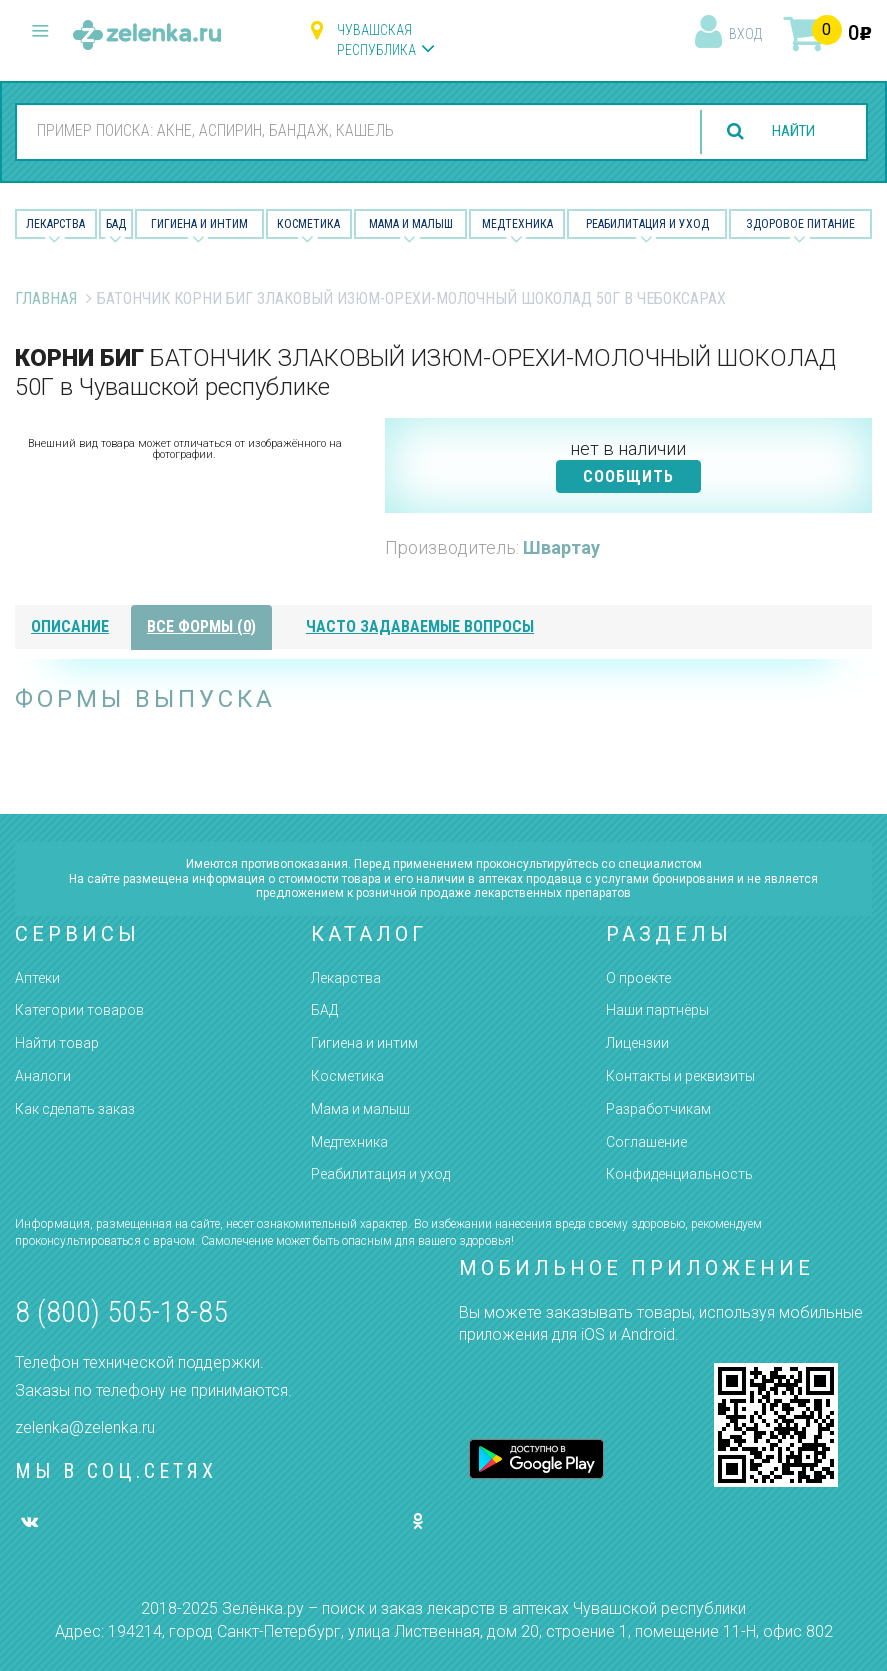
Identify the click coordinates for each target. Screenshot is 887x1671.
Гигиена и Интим (199, 224)
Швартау (561, 547)
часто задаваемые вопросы (420, 626)
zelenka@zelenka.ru (85, 1427)
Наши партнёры (657, 1010)
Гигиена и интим (364, 1043)
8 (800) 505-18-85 (121, 1311)
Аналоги (43, 1076)
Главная (46, 298)
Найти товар (57, 1043)
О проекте (638, 978)
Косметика (308, 224)
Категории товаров (79, 1010)
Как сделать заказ (75, 1109)
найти (789, 131)
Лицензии (637, 1043)
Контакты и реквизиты (680, 1076)
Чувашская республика (376, 40)
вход (745, 34)
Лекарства (55, 224)
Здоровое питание (800, 224)
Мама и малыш (411, 224)
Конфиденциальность (679, 1174)
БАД (116, 224)
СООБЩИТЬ (628, 476)
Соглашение (646, 1142)
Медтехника (517, 224)
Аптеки (37, 978)
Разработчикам (658, 1109)
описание (70, 626)
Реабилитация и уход (647, 224)
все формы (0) (201, 626)
